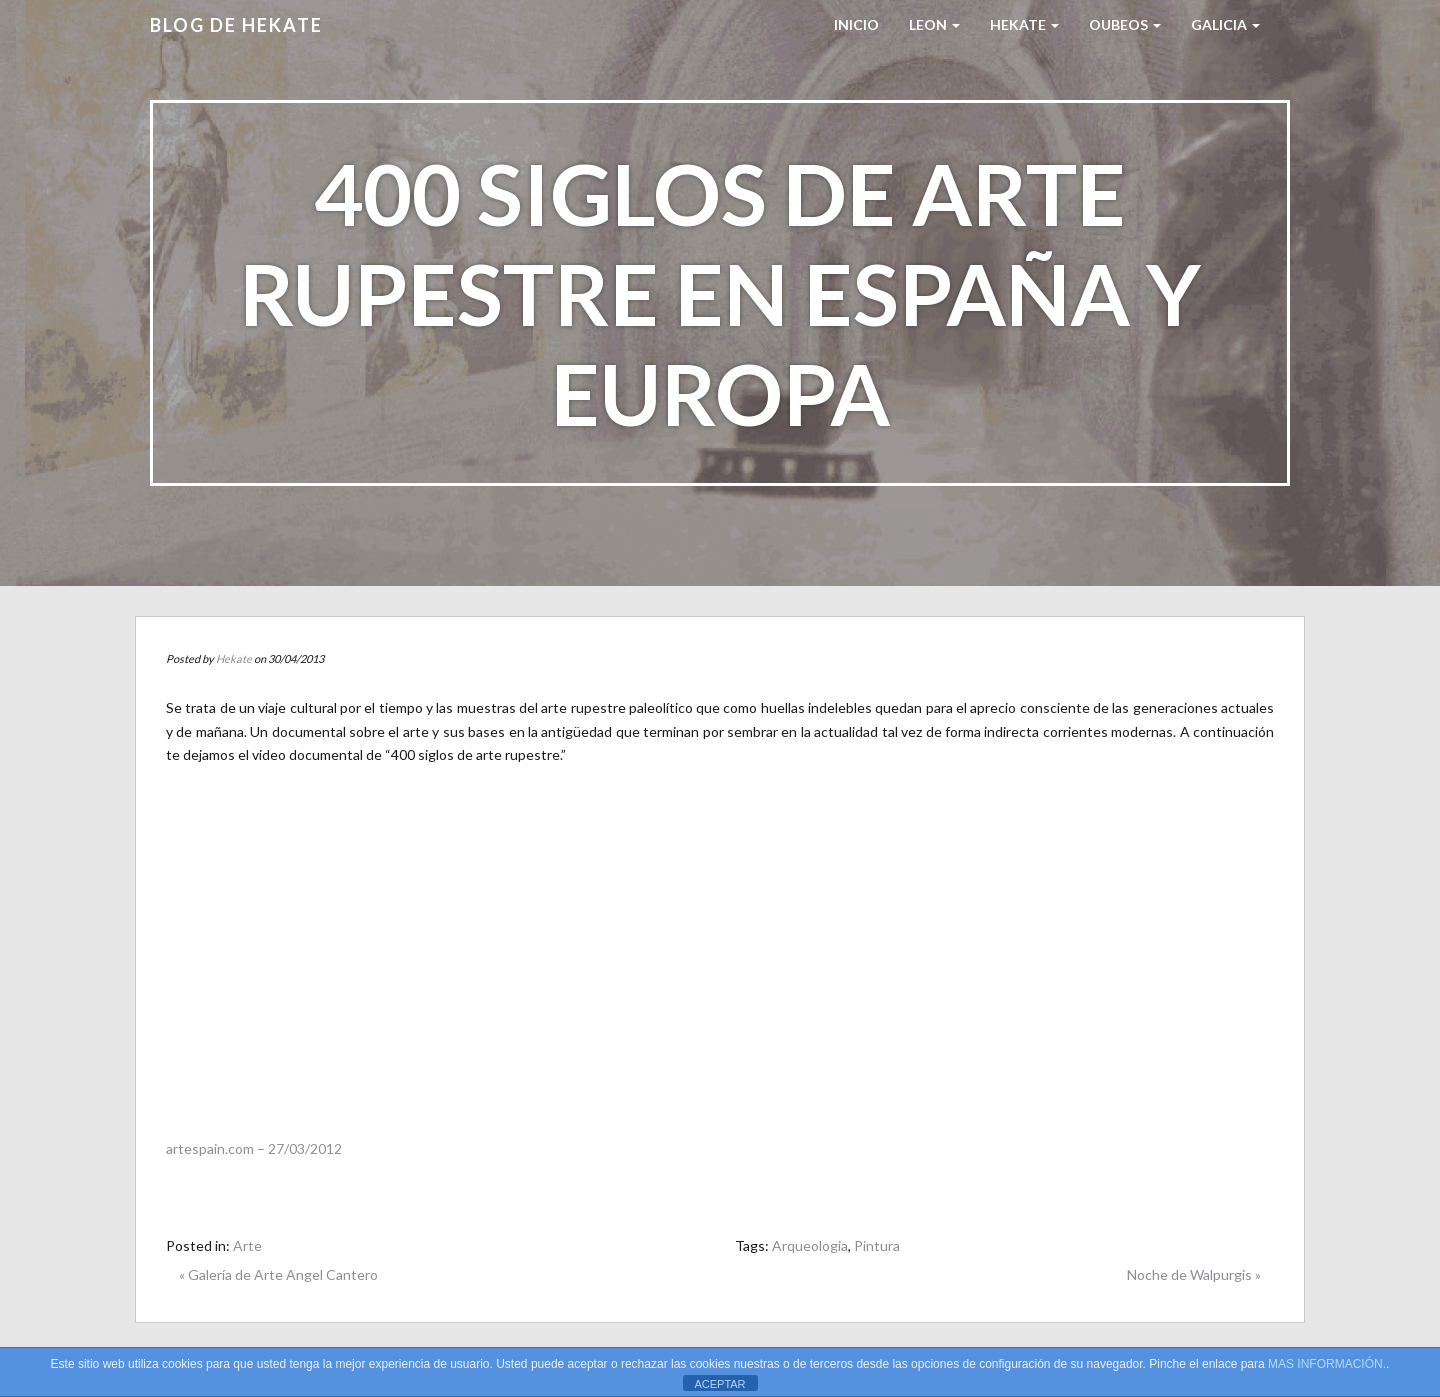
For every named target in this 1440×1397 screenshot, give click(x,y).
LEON (934, 24)
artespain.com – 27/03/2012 (254, 1148)
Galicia (1225, 24)
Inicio (856, 24)
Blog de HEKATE (236, 25)
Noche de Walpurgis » (1194, 1274)
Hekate (234, 658)
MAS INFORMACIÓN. (1327, 1364)
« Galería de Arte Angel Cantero (278, 1274)
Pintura (877, 1245)
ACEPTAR (719, 1384)
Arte (247, 1245)
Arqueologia (810, 1245)
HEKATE (1024, 24)
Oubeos (1125, 24)
